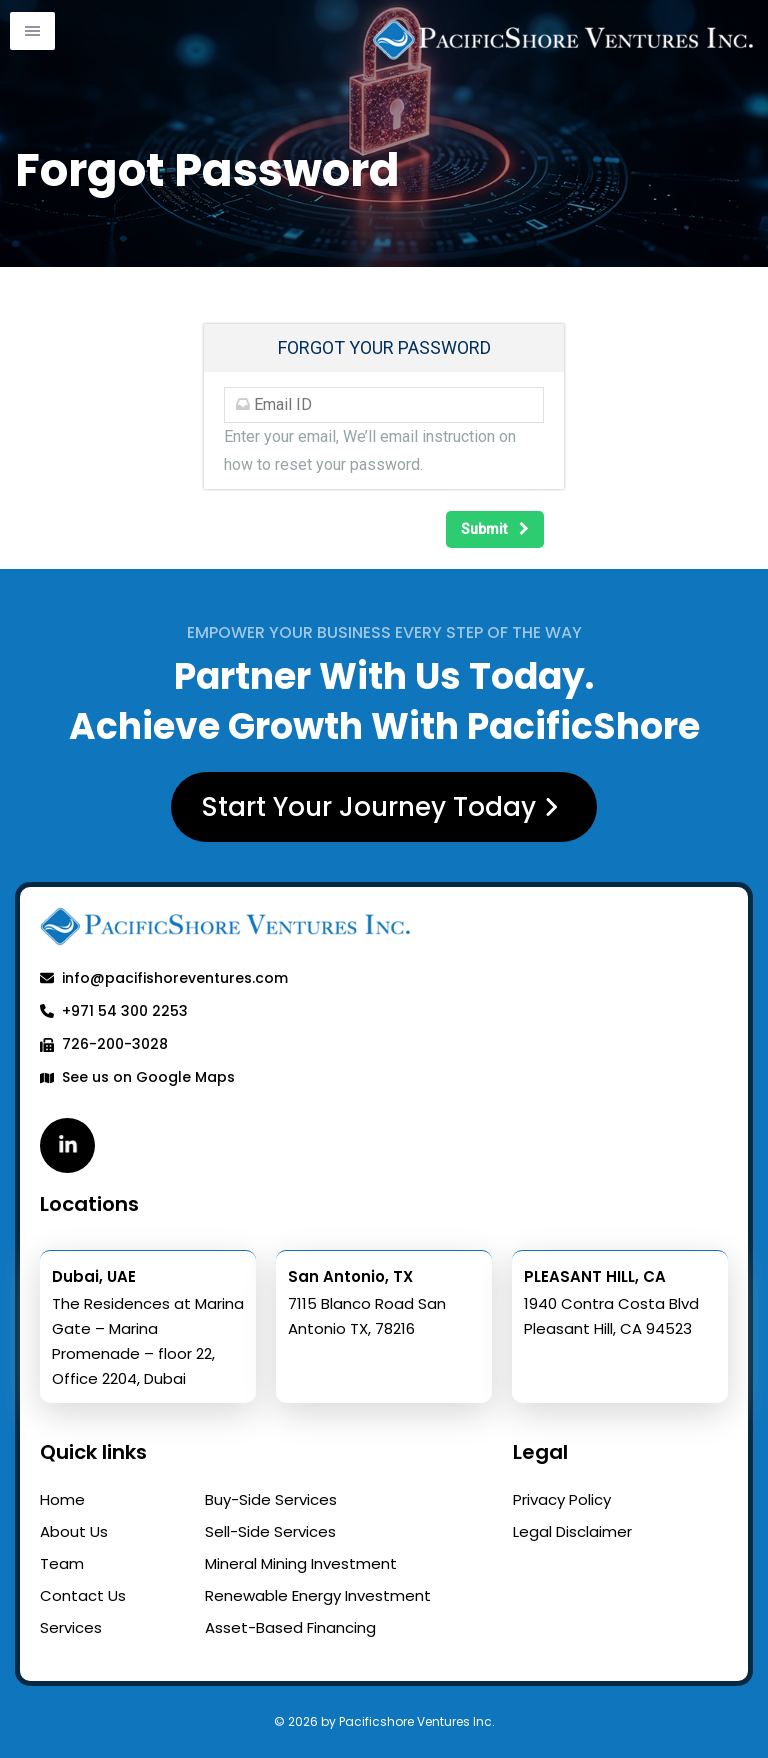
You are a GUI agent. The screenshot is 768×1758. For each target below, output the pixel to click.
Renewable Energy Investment (318, 1595)
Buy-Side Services (271, 1499)
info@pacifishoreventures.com (164, 978)
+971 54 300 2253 (114, 1011)
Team (62, 1563)
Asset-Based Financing (290, 1627)
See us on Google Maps (137, 1077)
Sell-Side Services (270, 1531)
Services (71, 1627)
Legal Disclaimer (572, 1531)
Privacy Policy (562, 1499)
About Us (74, 1531)
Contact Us (83, 1595)
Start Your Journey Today (384, 807)
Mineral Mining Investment (301, 1563)
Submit (495, 529)
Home (62, 1499)
